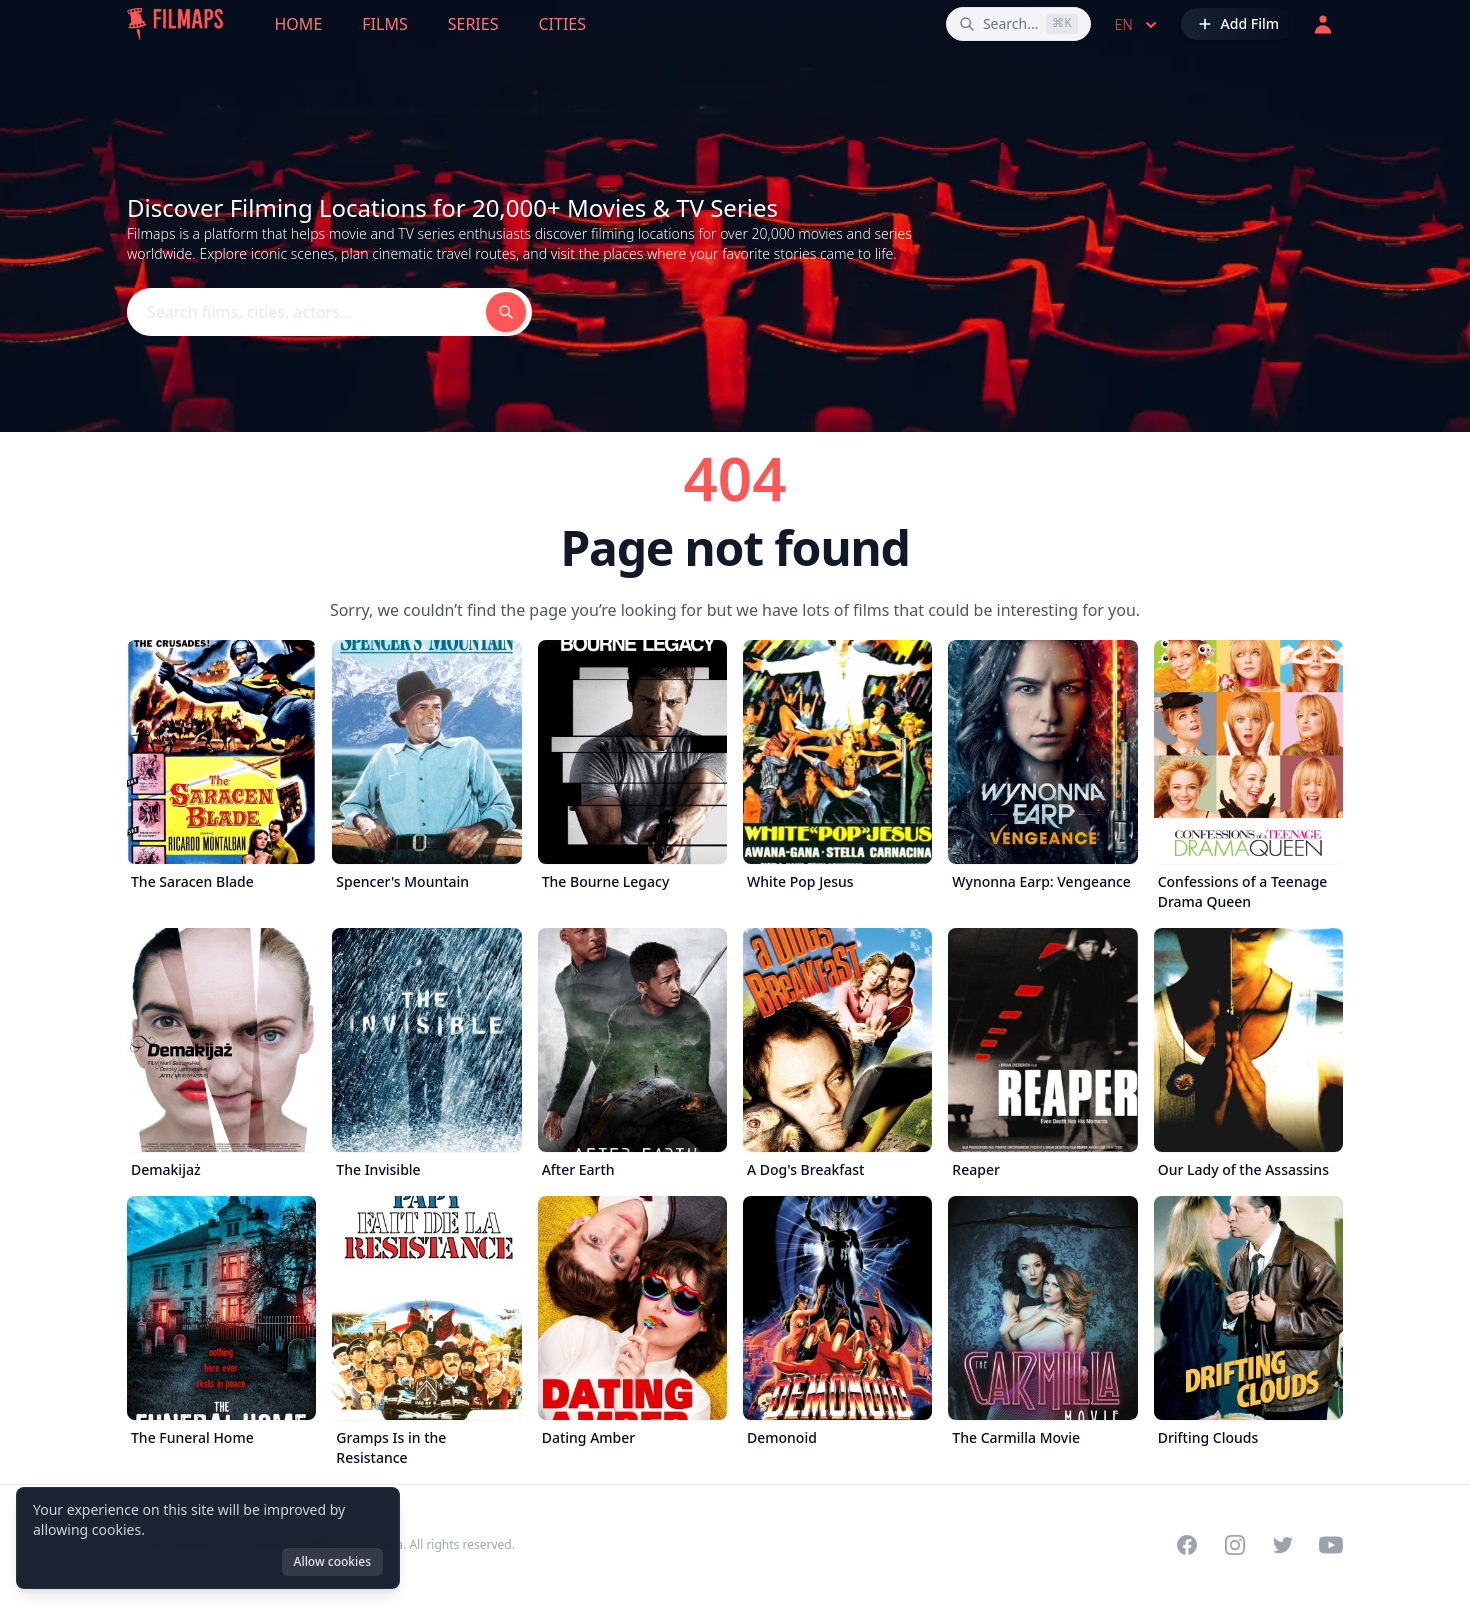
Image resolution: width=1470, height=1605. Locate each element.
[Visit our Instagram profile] (1235, 1545)
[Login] (1323, 24)
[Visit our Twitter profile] (1283, 1545)
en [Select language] (1138, 25)
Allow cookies (332, 1561)
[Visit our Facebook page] (1187, 1545)
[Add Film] (1238, 24)
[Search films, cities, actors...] (1018, 24)
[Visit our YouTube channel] (1331, 1545)
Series (473, 24)
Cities (562, 24)
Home (299, 24)
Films (384, 24)
